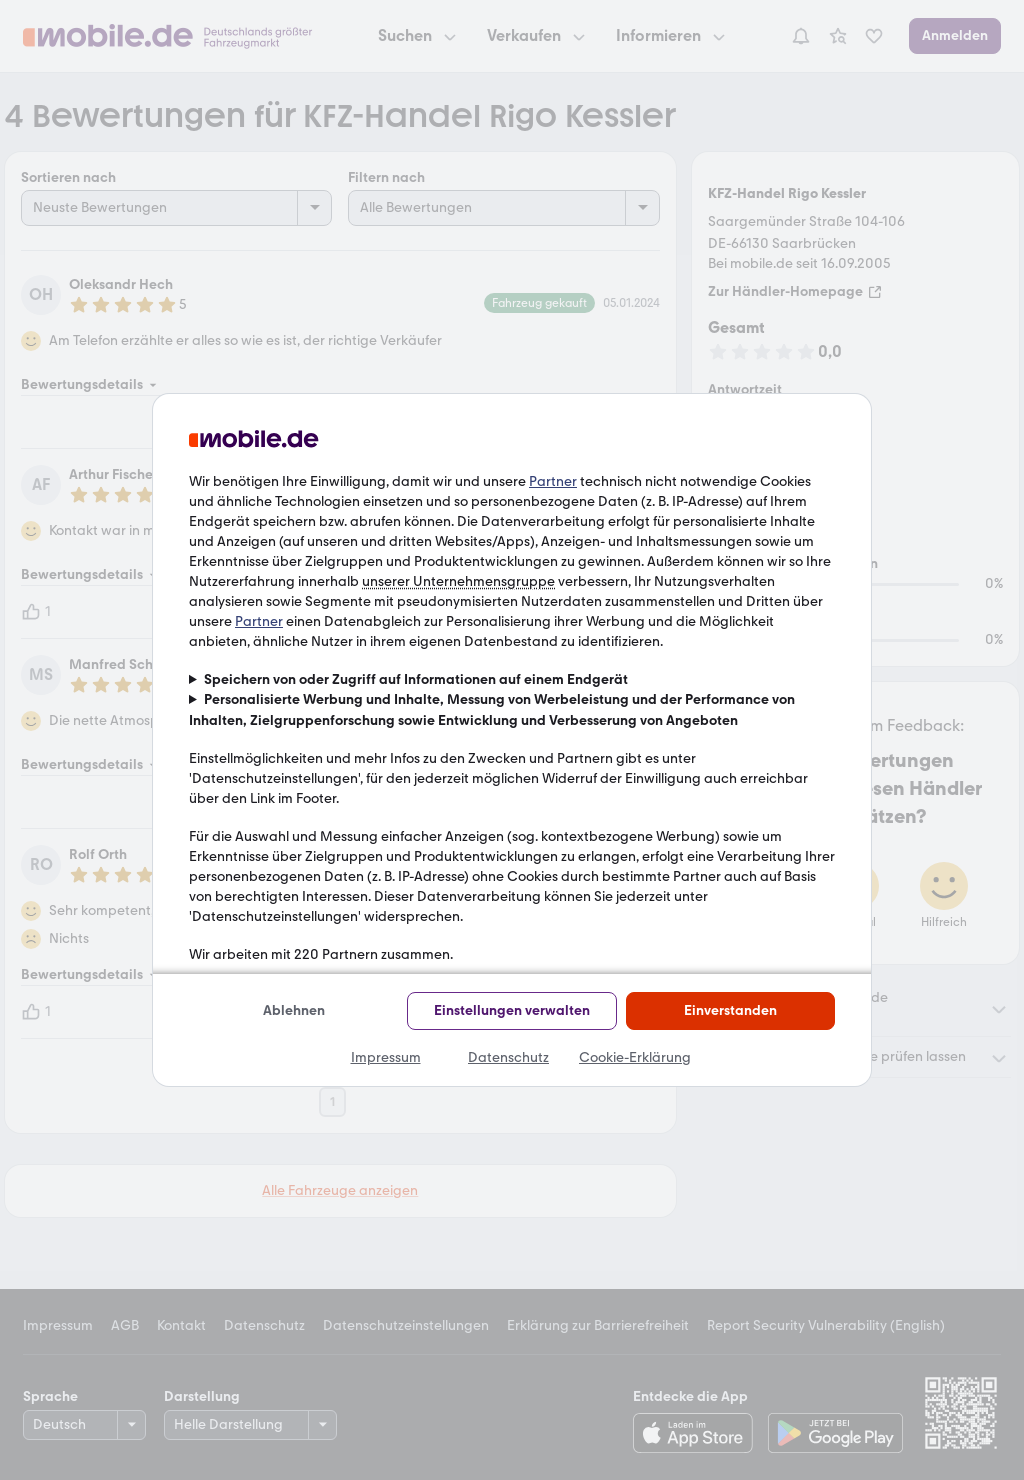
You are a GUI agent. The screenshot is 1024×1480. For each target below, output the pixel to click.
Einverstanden (730, 1010)
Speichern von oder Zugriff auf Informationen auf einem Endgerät (416, 679)
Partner (553, 481)
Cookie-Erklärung (635, 1057)
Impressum (386, 1057)
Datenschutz (508, 1057)
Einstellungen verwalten (512, 1010)
